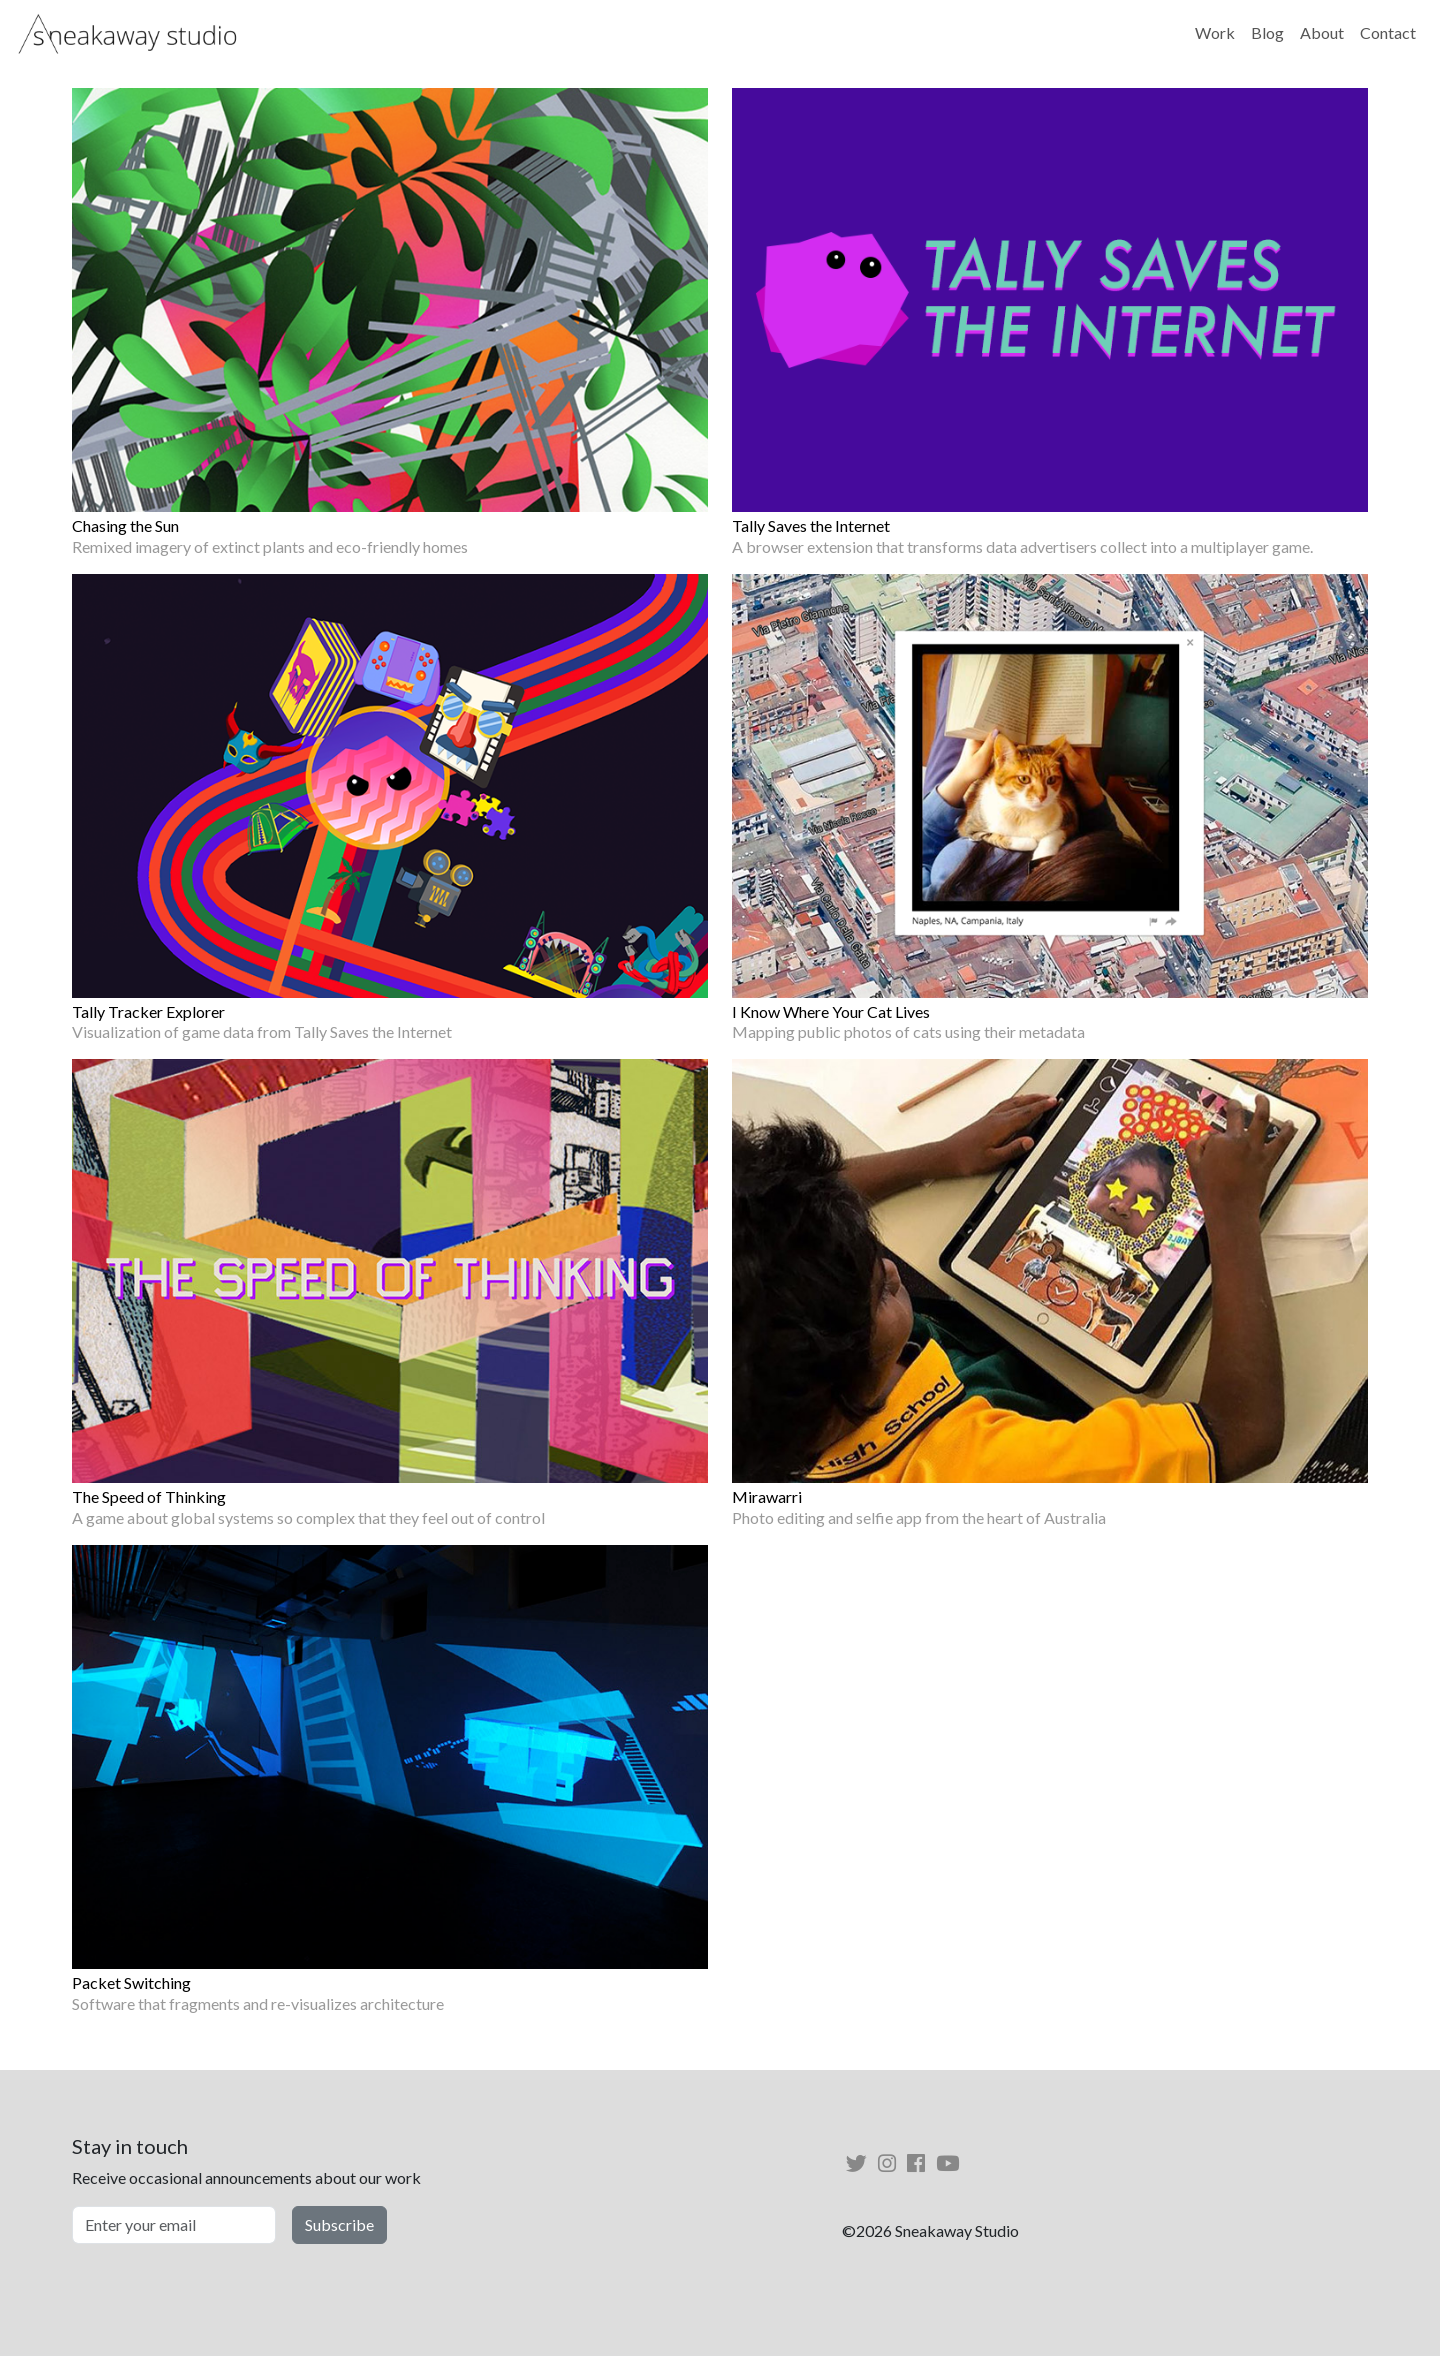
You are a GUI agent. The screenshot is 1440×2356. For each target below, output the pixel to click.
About (1322, 32)
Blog (1267, 32)
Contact (1388, 32)
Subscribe (339, 2224)
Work (1215, 32)
